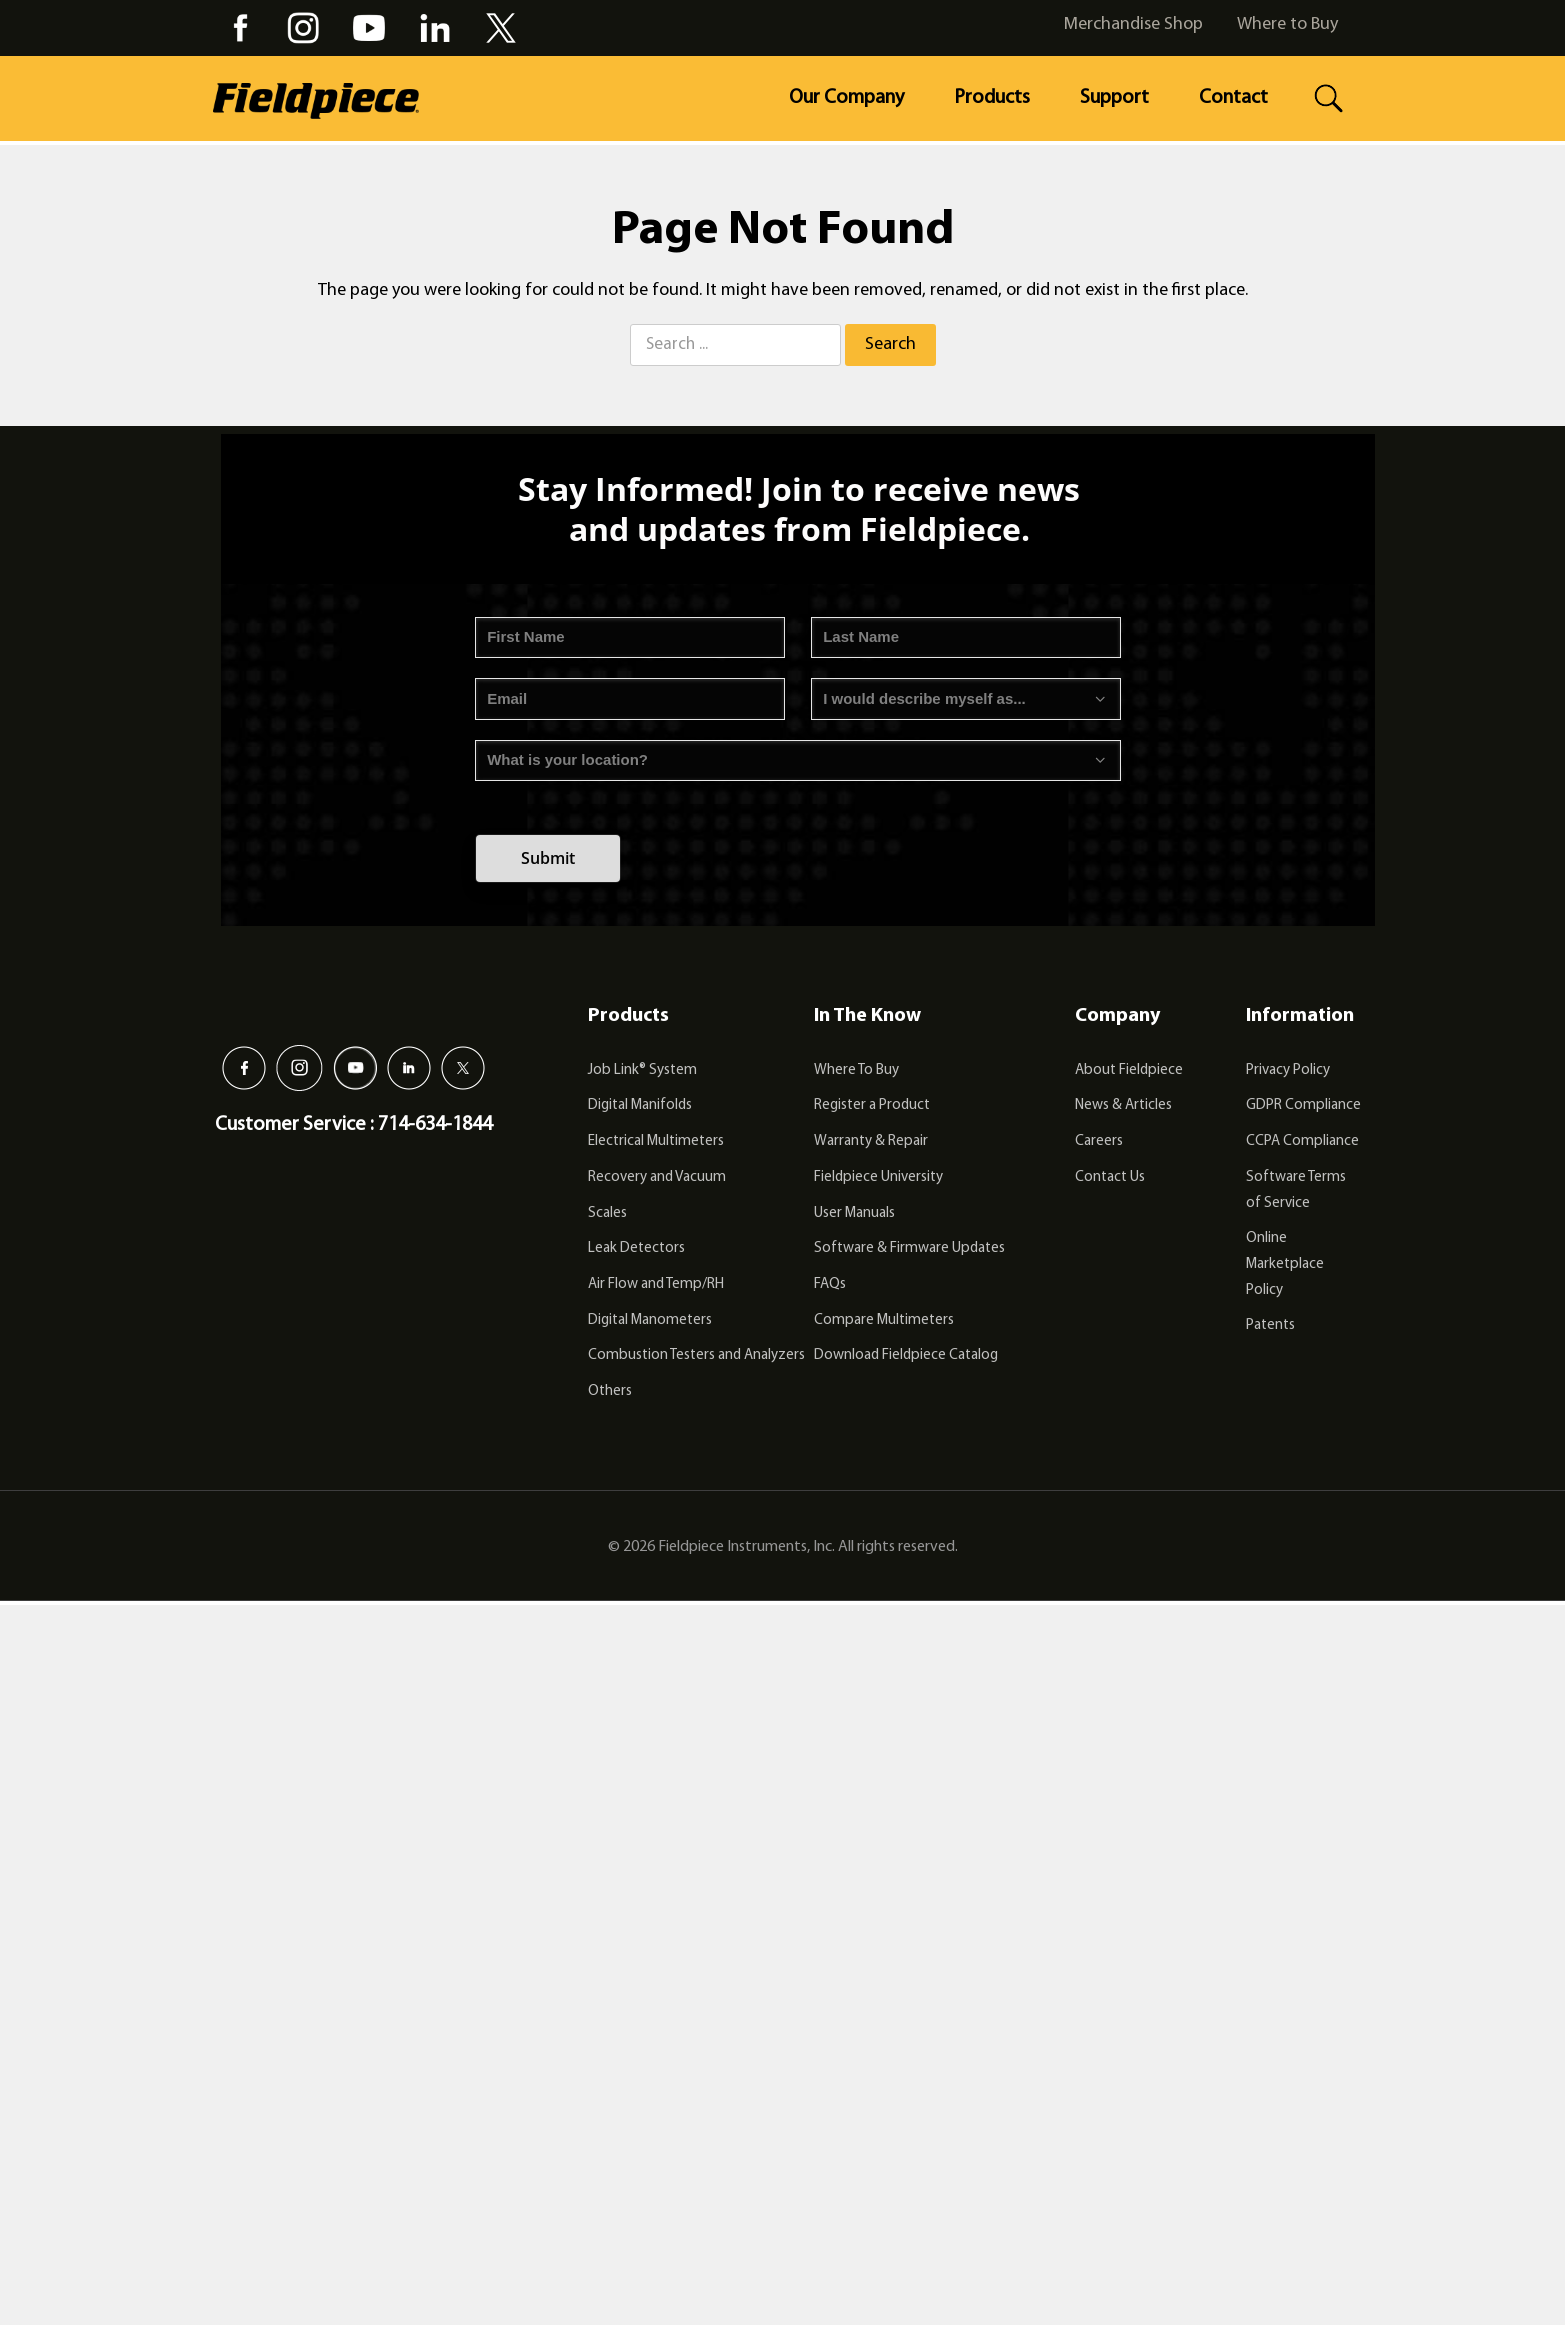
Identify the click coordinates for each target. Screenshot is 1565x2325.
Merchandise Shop (1133, 24)
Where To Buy (856, 1070)
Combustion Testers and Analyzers (696, 1355)
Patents (1270, 1325)
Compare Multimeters (884, 1320)
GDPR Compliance (1303, 1105)
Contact (1233, 98)
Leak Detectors (636, 1248)
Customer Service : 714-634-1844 (353, 1125)
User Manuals (854, 1213)
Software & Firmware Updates (909, 1248)
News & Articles (1123, 1105)
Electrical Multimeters (656, 1141)
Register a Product (872, 1105)
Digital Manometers (650, 1320)
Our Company (846, 98)
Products (992, 98)
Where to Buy (1287, 24)
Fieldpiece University (878, 1177)
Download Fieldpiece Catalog (906, 1355)
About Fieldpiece (1129, 1070)
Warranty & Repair (871, 1141)
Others (610, 1391)
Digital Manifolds (640, 1105)
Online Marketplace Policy (1285, 1264)
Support (1114, 98)
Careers (1099, 1141)
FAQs (830, 1284)
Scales (607, 1213)
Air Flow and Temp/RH (656, 1284)
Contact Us (1110, 1177)
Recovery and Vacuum (657, 1177)
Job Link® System (642, 1070)
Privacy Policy (1288, 1070)
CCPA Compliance (1302, 1141)
